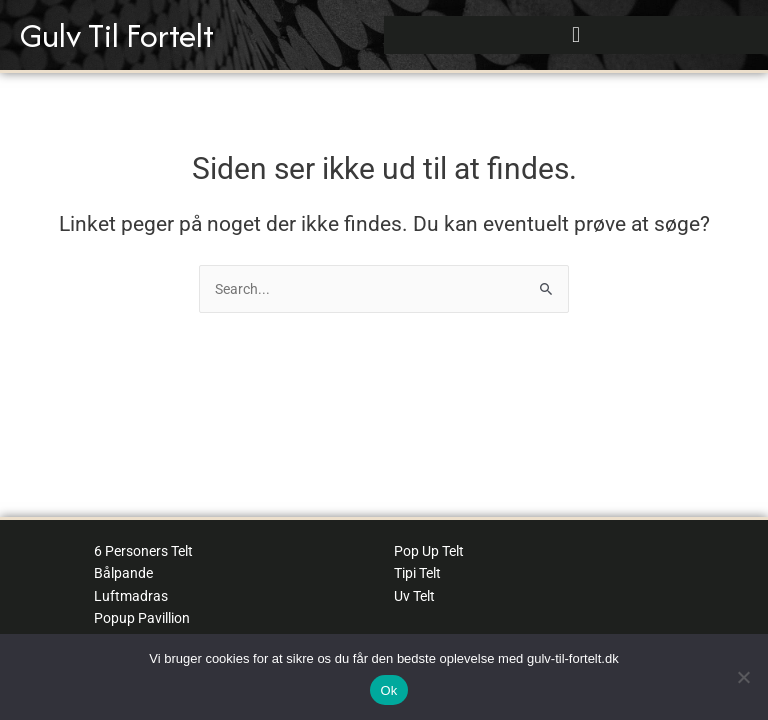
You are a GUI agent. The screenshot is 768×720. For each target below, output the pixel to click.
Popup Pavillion (142, 618)
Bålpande (123, 573)
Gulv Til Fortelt (117, 35)
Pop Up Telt (429, 551)
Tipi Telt (417, 573)
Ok (388, 690)
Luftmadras (131, 596)
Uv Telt (414, 596)
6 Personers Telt (143, 551)
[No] (743, 677)
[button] (575, 34)
